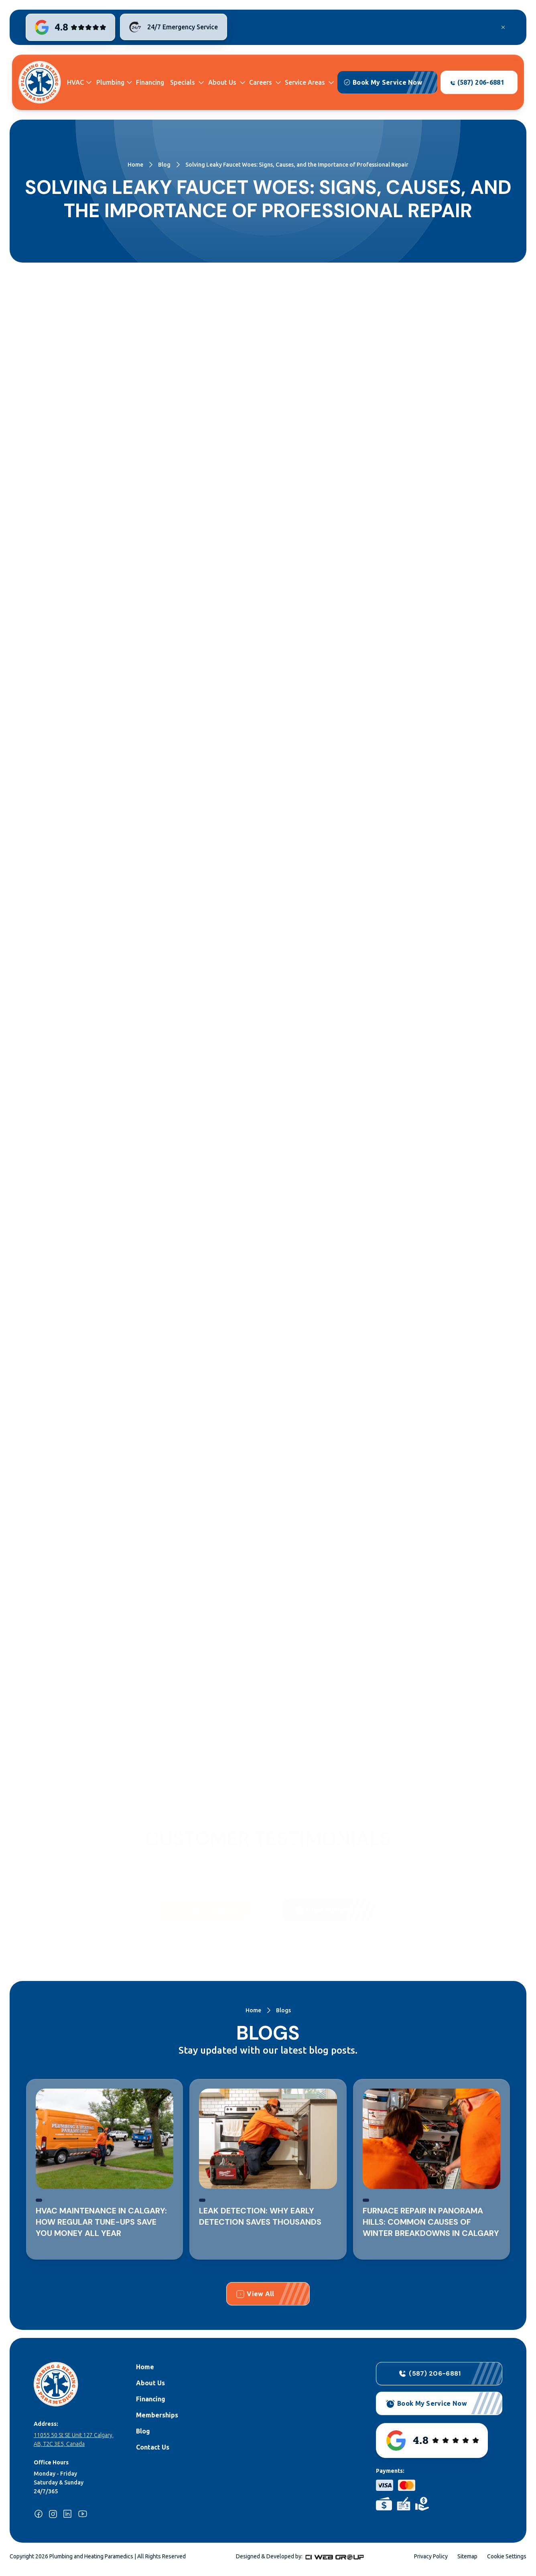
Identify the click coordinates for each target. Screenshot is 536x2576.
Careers (260, 82)
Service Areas (305, 82)
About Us (222, 82)
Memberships (157, 2415)
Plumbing (110, 82)
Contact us (172, 1737)
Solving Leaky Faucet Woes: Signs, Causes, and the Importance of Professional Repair (296, 164)
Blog (164, 164)
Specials (182, 82)
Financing (150, 82)
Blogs (283, 2010)
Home (135, 164)
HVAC (75, 82)
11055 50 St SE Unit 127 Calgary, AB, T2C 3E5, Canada (74, 2439)
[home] (39, 82)
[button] (78, 82)
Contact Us (152, 2447)
